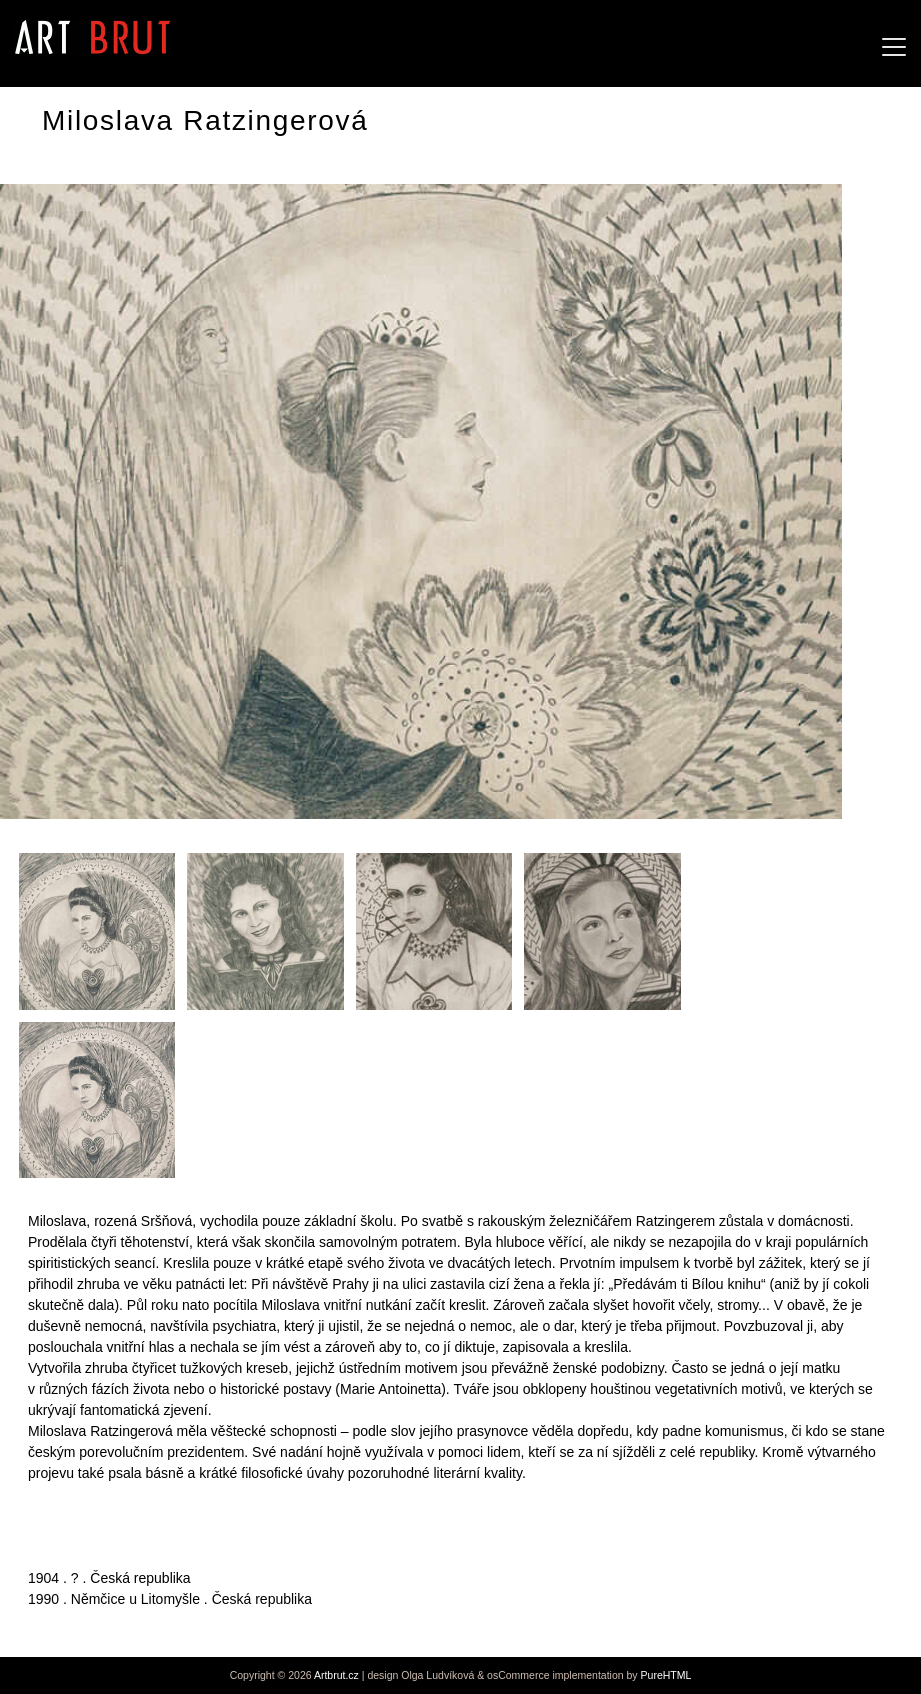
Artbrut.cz (336, 1675)
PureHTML (666, 1675)
